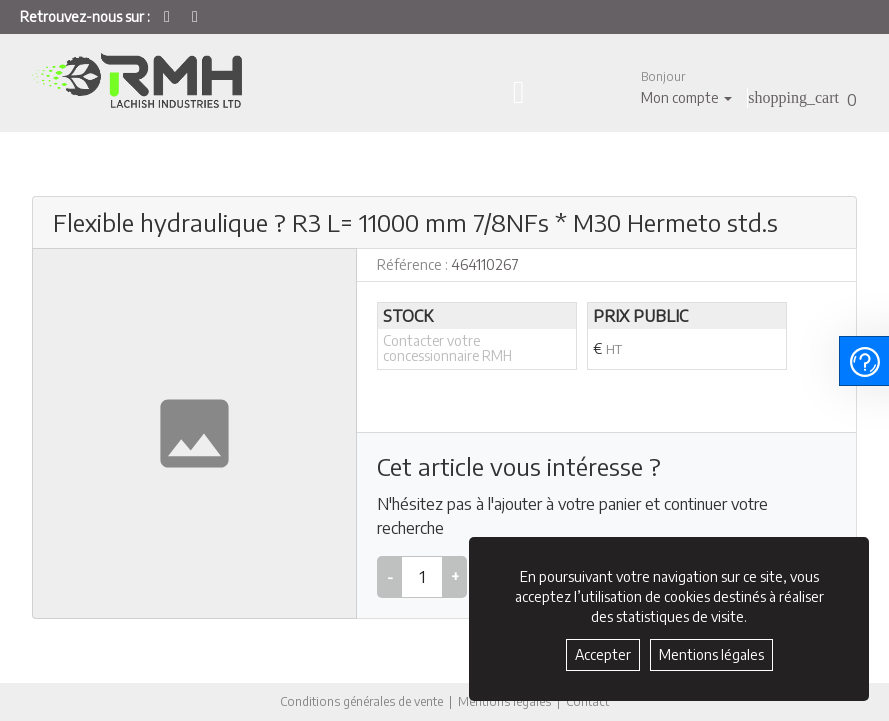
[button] (686, 87)
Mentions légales (504, 701)
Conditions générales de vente (361, 701)
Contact (587, 702)
